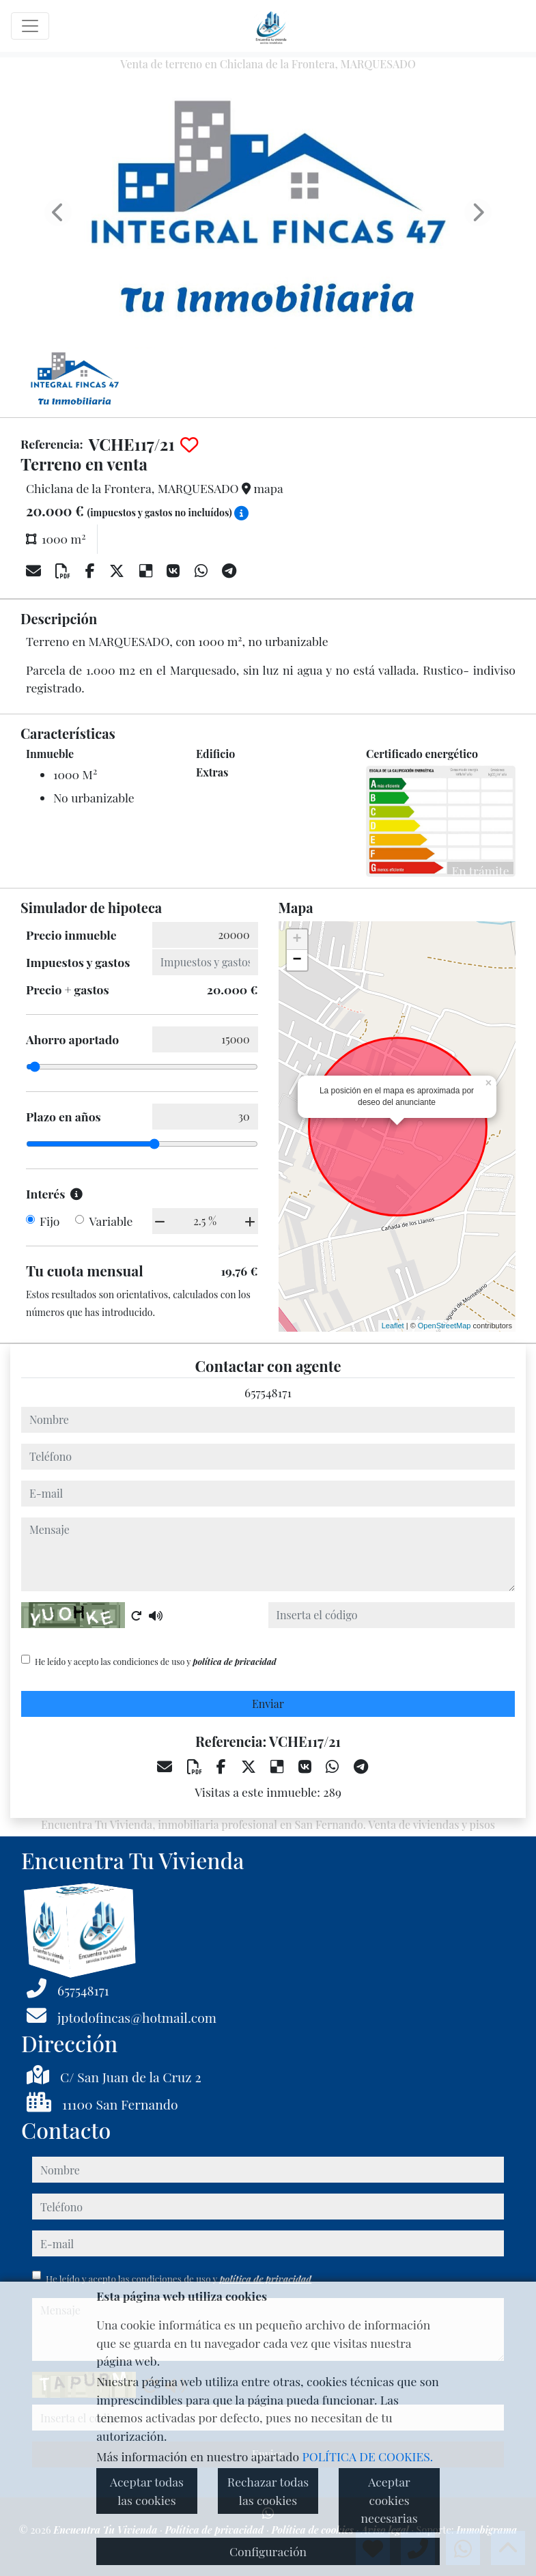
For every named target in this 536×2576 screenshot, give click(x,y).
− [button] (296, 960)
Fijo (50, 1221)
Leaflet (393, 1325)
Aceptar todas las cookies (147, 2490)
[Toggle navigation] (30, 26)
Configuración (268, 2551)
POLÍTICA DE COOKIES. (368, 2456)
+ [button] (296, 939)
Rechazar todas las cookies (268, 2490)
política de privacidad (234, 1661)
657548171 (268, 1392)
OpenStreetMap (444, 1325)
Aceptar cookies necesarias (389, 2499)
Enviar (268, 1703)
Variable (110, 1221)
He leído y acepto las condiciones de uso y (156, 1661)
